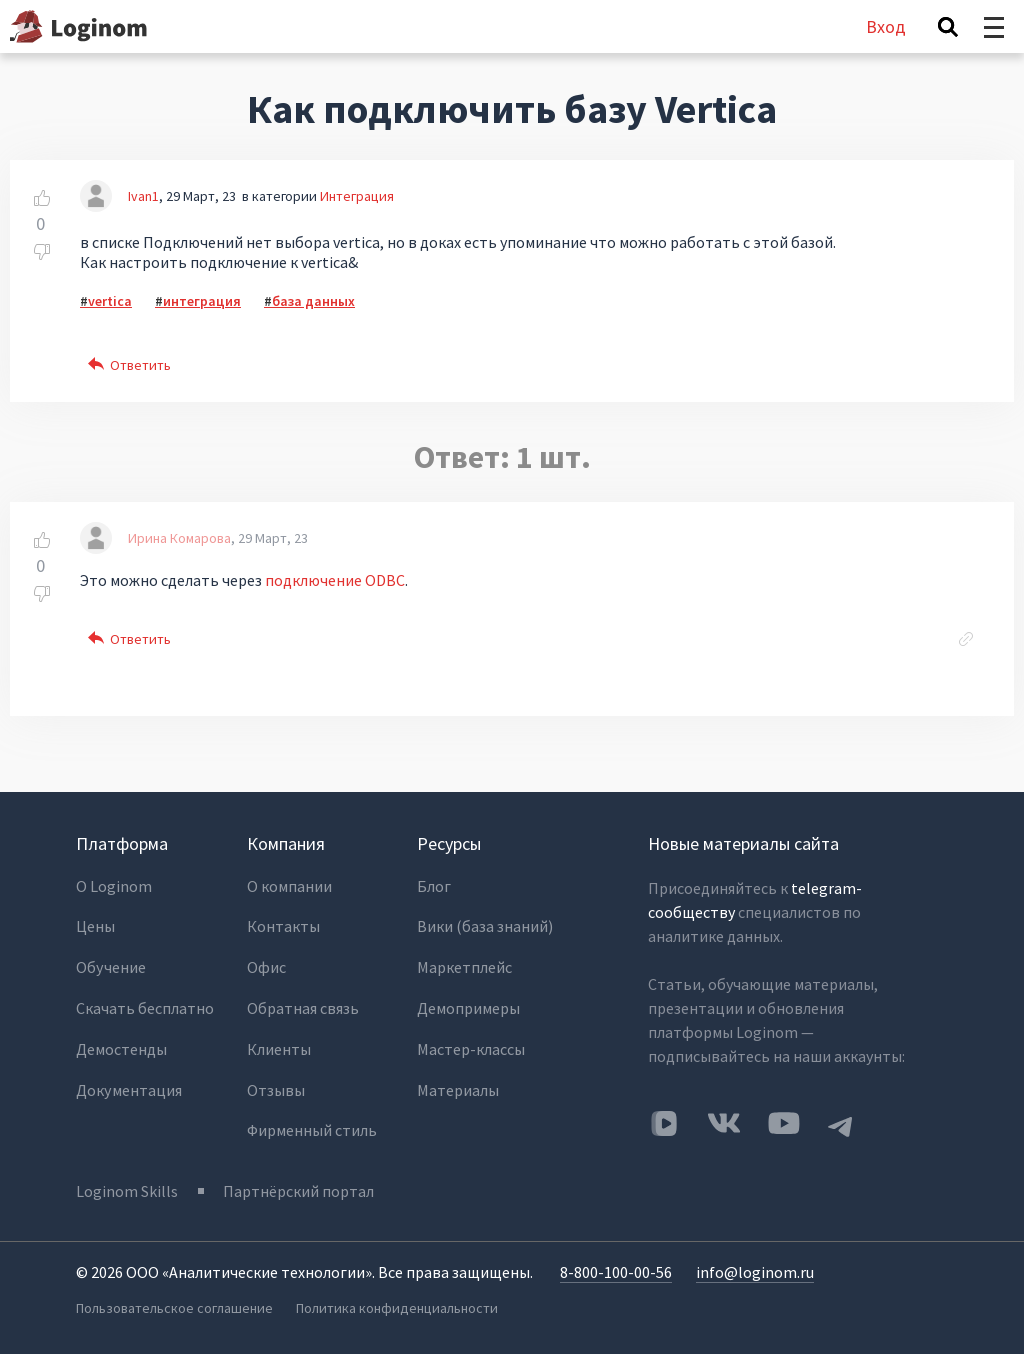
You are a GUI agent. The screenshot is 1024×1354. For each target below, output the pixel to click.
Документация (128, 1086)
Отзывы (276, 1086)
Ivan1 (143, 196)
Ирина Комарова (179, 538)
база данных (313, 301)
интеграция (202, 301)
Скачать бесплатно (145, 1006)
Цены (95, 926)
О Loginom (114, 886)
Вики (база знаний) (485, 926)
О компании (289, 886)
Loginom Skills (127, 1189)
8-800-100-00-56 (616, 1270)
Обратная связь (303, 1006)
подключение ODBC (335, 580)
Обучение (110, 966)
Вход (886, 26)
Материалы (458, 1086)
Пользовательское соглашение (174, 1305)
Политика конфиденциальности (397, 1305)
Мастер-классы (471, 1046)
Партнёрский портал (299, 1189)
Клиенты (279, 1046)
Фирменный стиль (312, 1126)
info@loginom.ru (755, 1270)
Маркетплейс (464, 966)
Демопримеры (468, 1006)
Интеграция (357, 196)
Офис (266, 966)
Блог (434, 886)
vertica (110, 301)
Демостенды (121, 1046)
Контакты (283, 926)
